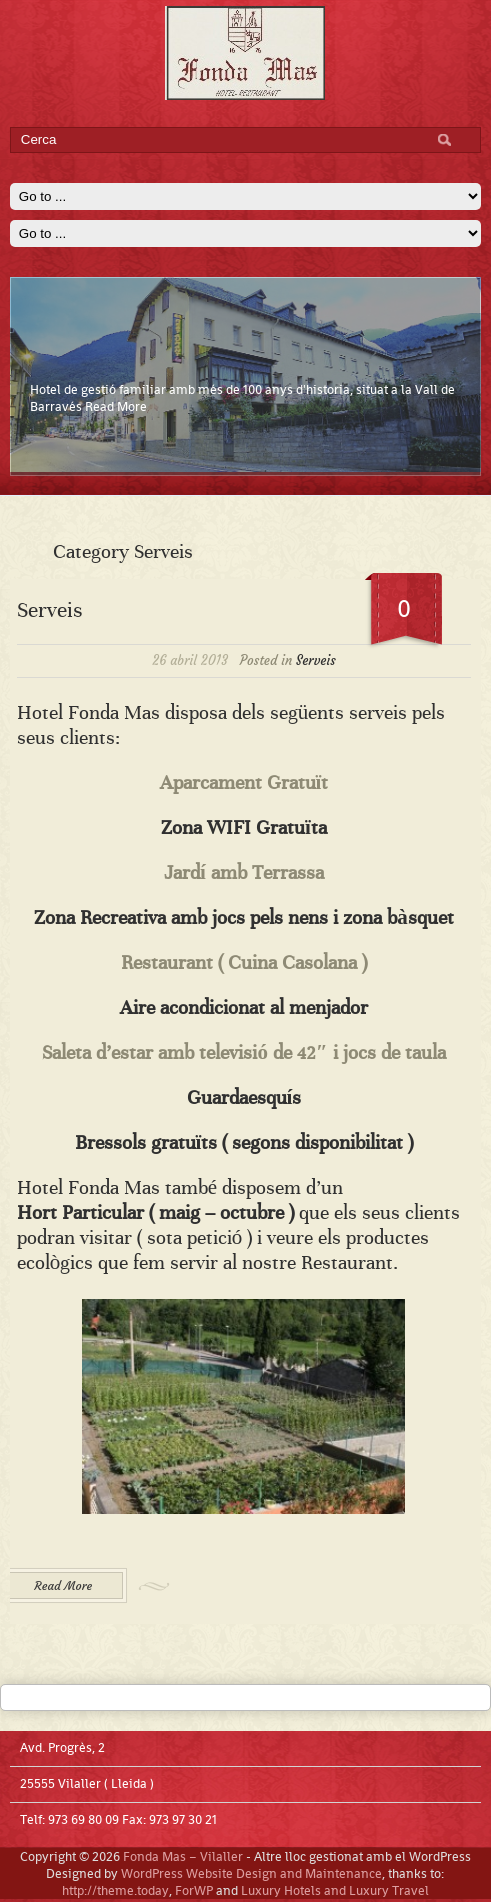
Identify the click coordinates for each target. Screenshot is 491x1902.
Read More (116, 406)
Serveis (49, 610)
